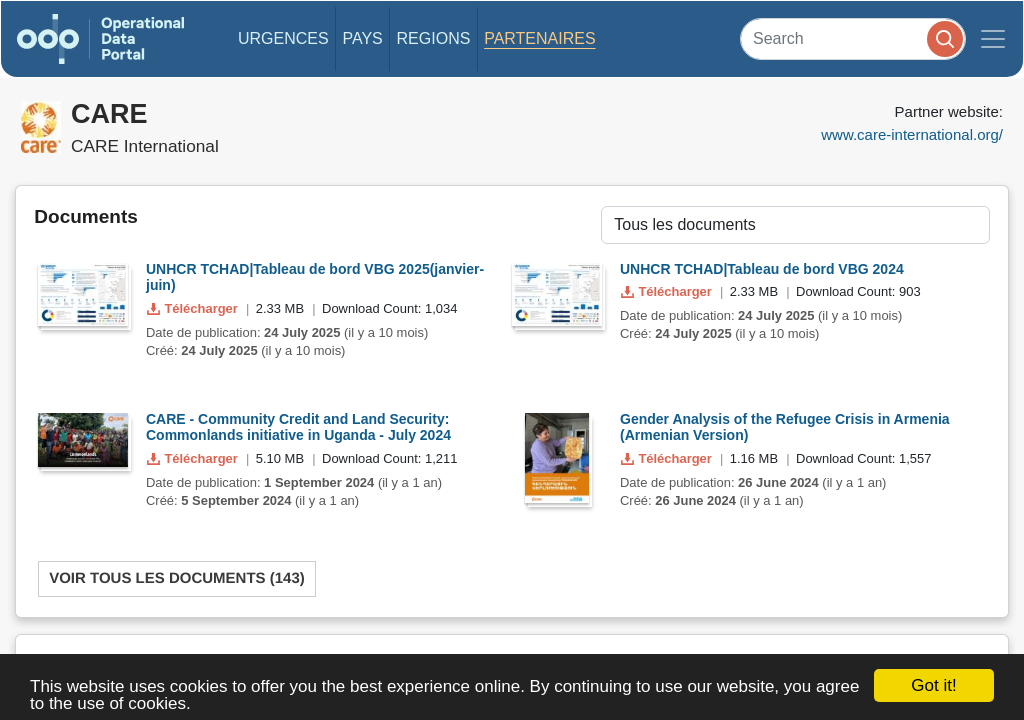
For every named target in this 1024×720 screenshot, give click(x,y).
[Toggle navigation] (993, 39)
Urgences (283, 38)
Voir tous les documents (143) (177, 578)
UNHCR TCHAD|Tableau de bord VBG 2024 (762, 269)
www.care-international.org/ (912, 134)
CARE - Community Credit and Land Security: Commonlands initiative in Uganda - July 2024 (298, 427)
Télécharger (194, 308)
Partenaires (539, 38)
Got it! (933, 685)
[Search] (853, 38)
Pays (362, 38)
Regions (434, 38)
